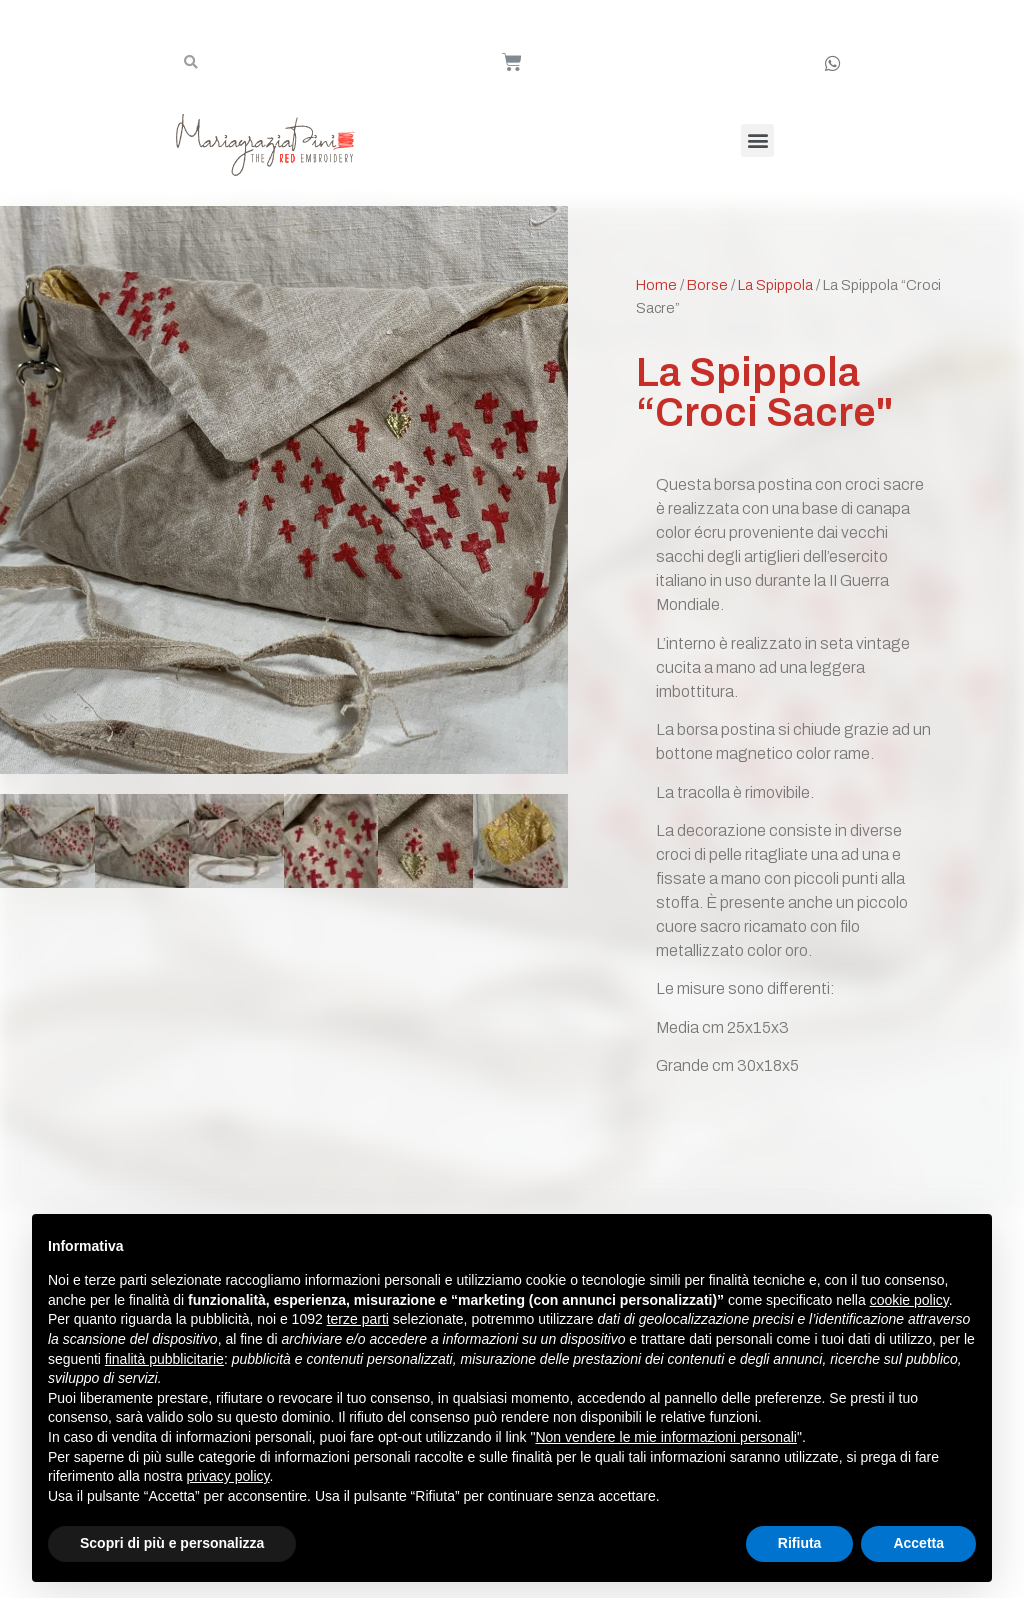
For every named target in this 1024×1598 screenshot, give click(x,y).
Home (656, 285)
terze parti (358, 1319)
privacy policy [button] (228, 1476)
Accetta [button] (918, 1543)
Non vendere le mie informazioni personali (665, 1437)
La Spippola (775, 285)
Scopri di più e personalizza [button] (172, 1543)
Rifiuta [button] (800, 1543)
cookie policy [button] (909, 1300)
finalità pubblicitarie (164, 1359)
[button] (757, 140)
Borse (707, 285)
